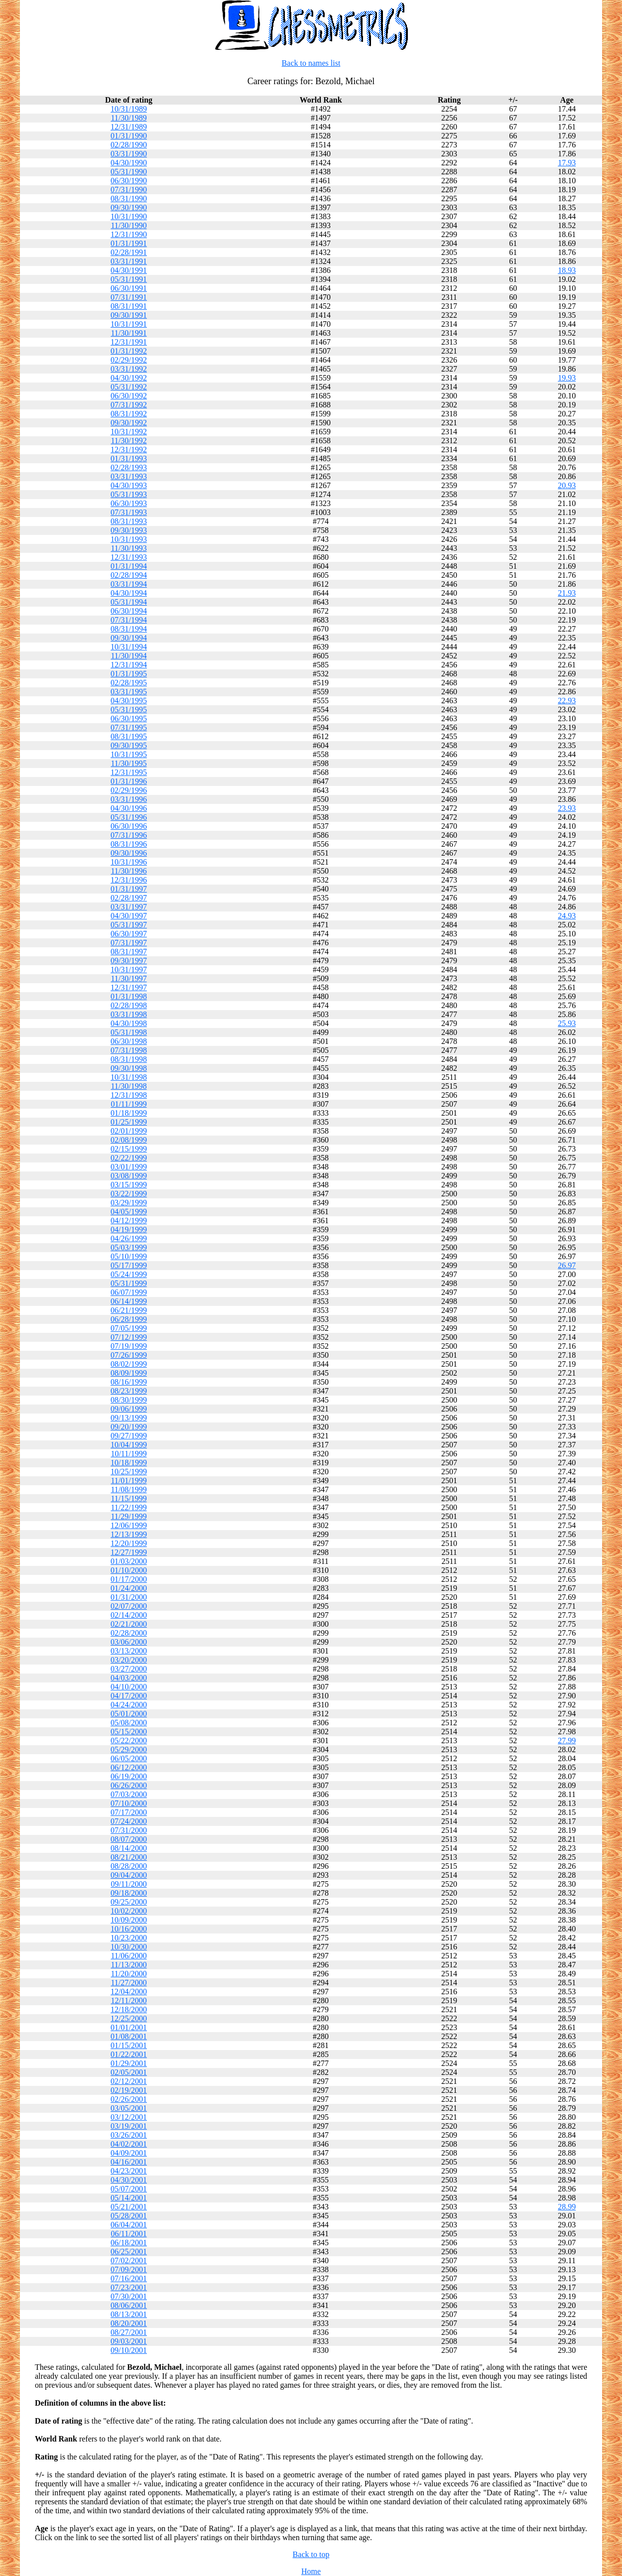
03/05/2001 (129, 2108)
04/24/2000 (129, 1704)
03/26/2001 (129, 2135)
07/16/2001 (129, 2278)
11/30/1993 (128, 548)
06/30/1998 (129, 1041)
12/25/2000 (129, 2018)
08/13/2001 (129, 2314)
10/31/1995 (129, 754)
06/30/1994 (129, 611)
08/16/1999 (129, 1382)
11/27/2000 (128, 1982)
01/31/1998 (129, 996)
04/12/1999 (129, 1220)
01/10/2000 (129, 1570)
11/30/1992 (128, 440)
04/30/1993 (129, 485)
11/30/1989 (128, 118)
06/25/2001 (129, 2251)
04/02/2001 (129, 2144)
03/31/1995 (129, 691)
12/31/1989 (129, 127)
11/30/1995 (128, 763)
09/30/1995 (129, 745)
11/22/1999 (128, 1507)
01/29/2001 (129, 2063)
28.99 (567, 2206)
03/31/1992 (129, 369)
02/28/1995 (129, 682)
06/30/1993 (129, 503)
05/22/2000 (129, 1740)
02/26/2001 (129, 2099)
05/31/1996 (129, 817)
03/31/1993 (129, 476)
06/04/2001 (129, 2224)
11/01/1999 (128, 1480)
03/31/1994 (129, 584)
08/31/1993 (129, 521)
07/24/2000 (129, 1821)
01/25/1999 (129, 1122)
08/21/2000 (129, 1857)
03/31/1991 (129, 261)
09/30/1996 (129, 853)
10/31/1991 (129, 324)
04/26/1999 (129, 1238)
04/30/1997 (129, 915)
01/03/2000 (129, 1561)
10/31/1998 (129, 1077)
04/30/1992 (129, 378)
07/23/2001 (129, 2287)
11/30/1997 (128, 978)
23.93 (567, 808)
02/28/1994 (129, 575)
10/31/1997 (129, 969)
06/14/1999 (129, 1301)
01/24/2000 (129, 1588)
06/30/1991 (129, 288)
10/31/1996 (129, 862)
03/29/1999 (129, 1202)
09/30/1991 (129, 315)
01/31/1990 (129, 135)
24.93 (567, 915)
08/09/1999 (129, 1373)
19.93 (567, 378)
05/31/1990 (129, 171)
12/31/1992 (129, 449)
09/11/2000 (128, 1884)
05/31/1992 (129, 387)
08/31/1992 (129, 413)
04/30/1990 (129, 162)
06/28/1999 (129, 1319)
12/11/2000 (128, 2000)
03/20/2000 (129, 1660)
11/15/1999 (128, 1498)
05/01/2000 (129, 1713)
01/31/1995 (129, 673)
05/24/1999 (129, 1274)
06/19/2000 (129, 1776)
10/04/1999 (129, 1444)
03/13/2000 (129, 1651)
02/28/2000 (129, 1633)
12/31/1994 (129, 664)
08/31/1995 (129, 736)
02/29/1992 (129, 360)
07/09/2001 (129, 2269)
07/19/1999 (129, 1346)
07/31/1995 (129, 727)
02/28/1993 (129, 467)
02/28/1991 (129, 252)
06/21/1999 (129, 1310)
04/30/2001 (129, 2180)
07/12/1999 (129, 1337)
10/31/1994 (129, 647)
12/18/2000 (129, 2009)
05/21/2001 (129, 2206)
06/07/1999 (129, 1292)
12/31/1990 (129, 234)
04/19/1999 (129, 1229)
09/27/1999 (129, 1435)
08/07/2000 (129, 1839)
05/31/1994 (129, 602)
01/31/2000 (129, 1597)
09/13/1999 (129, 1418)
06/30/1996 (129, 826)
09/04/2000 (129, 1875)
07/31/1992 (129, 404)
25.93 (567, 1023)
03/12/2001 (129, 2117)
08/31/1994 (129, 629)
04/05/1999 (129, 1211)
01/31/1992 (129, 351)
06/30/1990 (129, 180)
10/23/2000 (129, 1937)
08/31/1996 (129, 844)
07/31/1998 (129, 1050)
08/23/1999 (129, 1391)
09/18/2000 (129, 1893)
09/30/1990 (129, 207)
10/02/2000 (129, 1911)
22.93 (567, 700)
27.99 (567, 1740)
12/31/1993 (129, 557)
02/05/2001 (129, 2072)
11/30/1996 (128, 871)
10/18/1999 (129, 1462)
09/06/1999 (129, 1409)
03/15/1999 (129, 1184)
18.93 (567, 270)
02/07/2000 (129, 1606)
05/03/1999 (129, 1247)
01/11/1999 (128, 1104)
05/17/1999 (129, 1265)
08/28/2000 (129, 1866)
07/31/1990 (129, 189)
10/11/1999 (128, 1453)
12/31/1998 (129, 1095)
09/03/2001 (129, 2341)
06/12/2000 (129, 1767)
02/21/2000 (129, 1624)
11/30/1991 (128, 333)
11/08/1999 (128, 1489)
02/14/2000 (129, 1615)
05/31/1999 (129, 1283)
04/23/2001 (129, 2171)
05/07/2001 (129, 2189)
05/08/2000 (129, 1722)
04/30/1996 (129, 808)
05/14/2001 (129, 2197)
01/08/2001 (129, 2036)
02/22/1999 (129, 1158)
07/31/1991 (129, 297)
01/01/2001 (129, 2027)
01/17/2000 (129, 1579)
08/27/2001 (129, 2332)
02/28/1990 (129, 144)
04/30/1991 (129, 270)
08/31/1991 (129, 306)
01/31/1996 (129, 781)
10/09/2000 (129, 1920)
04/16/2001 (129, 2162)
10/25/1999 (129, 1471)
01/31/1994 (129, 566)
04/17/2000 (129, 1695)
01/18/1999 (129, 1113)
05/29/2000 (129, 1749)
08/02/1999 (129, 1364)
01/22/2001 (129, 2054)
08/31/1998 (129, 1059)
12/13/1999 (129, 1534)
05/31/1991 (129, 279)
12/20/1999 (129, 1543)
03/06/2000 (129, 1642)
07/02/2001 (129, 2260)
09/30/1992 (129, 422)
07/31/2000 (129, 1830)
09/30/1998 (129, 1068)
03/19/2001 (129, 2126)
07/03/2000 (129, 1794)
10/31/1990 (129, 216)
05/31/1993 (129, 494)
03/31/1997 (129, 906)
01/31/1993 (129, 458)
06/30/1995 (129, 718)
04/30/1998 (129, 1023)
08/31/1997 (129, 951)
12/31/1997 (129, 987)
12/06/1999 (129, 1525)
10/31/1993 (129, 539)
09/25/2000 (129, 1902)
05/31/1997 (129, 924)
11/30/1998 (128, 1086)
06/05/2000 (129, 1758)
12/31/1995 (129, 772)
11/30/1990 (128, 225)
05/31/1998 (129, 1032)
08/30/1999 (129, 1400)
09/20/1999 (129, 1426)
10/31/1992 (129, 431)
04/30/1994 (129, 593)
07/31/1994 (129, 620)
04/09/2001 (129, 2153)
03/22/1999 (129, 1193)
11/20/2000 (128, 1973)
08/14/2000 (129, 1848)
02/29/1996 (129, 790)
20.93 (567, 485)
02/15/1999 (129, 1149)
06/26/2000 (129, 1785)
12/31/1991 (129, 342)
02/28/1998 (129, 1005)
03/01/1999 (129, 1166)
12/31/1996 (129, 880)
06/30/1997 (129, 933)
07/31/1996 (129, 835)
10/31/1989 (129, 109)
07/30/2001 (129, 2296)
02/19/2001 (129, 2090)
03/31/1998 (129, 1014)
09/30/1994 (129, 638)
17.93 (567, 162)
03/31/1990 (129, 153)
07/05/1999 (129, 1328)
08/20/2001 (129, 2323)
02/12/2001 (129, 2081)
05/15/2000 (129, 1731)
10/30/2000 (129, 1946)
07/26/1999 (129, 1355)
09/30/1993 (129, 530)
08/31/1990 (129, 198)
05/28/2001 (129, 2215)
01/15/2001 (129, 2045)
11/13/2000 (128, 1964)
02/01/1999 (129, 1131)
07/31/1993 (129, 512)
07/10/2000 (129, 1803)
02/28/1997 (129, 898)
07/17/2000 (129, 1812)
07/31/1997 (129, 942)
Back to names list (311, 63)
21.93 (567, 593)
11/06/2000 (128, 1955)
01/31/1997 (129, 889)
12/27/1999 (129, 1552)
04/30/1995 (129, 700)
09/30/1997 (129, 960)
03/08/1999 (129, 1175)
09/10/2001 (129, 2350)
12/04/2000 (129, 1991)
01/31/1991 (129, 243)
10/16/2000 (129, 1929)
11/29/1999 (128, 1516)
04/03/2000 (129, 1678)
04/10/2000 (129, 1686)
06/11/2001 (128, 2233)
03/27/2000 (129, 1669)
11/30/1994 (128, 655)
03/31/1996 (129, 799)
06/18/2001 (129, 2242)
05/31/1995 (129, 709)
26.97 (567, 1265)
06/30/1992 (129, 395)
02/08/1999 (129, 1140)
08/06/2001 (129, 2305)
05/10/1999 (129, 1256)
